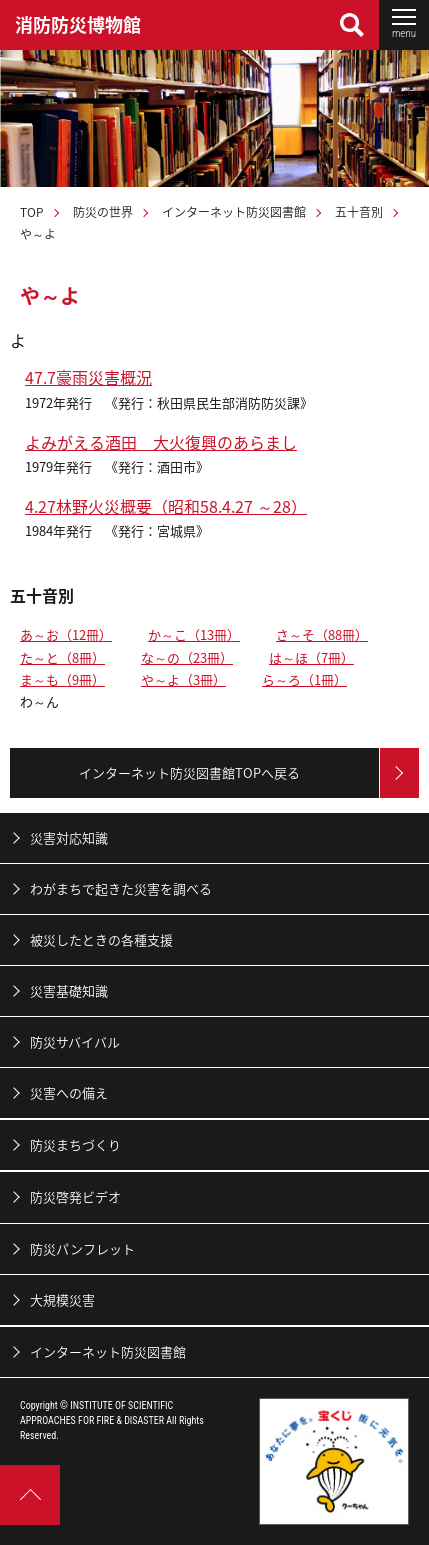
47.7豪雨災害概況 (88, 377)
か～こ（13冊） (194, 634)
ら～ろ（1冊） (304, 679)
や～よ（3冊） (183, 679)
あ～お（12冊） (66, 634)
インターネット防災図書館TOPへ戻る (189, 772)
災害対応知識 (69, 837)
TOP (32, 212)
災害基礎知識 (69, 990)
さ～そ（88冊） (322, 634)
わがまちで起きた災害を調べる (121, 888)
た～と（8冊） (62, 657)
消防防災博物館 (78, 24)
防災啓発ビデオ (75, 1196)
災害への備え (69, 1092)
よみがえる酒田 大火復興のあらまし (161, 442)
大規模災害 (62, 1299)
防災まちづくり (75, 1144)
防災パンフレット (82, 1248)
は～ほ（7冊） (311, 657)
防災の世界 (103, 212)
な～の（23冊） (187, 657)
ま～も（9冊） (62, 679)
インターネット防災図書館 (234, 212)
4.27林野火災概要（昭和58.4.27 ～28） (166, 506)
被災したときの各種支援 (101, 939)
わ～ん (39, 701)
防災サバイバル (75, 1041)
